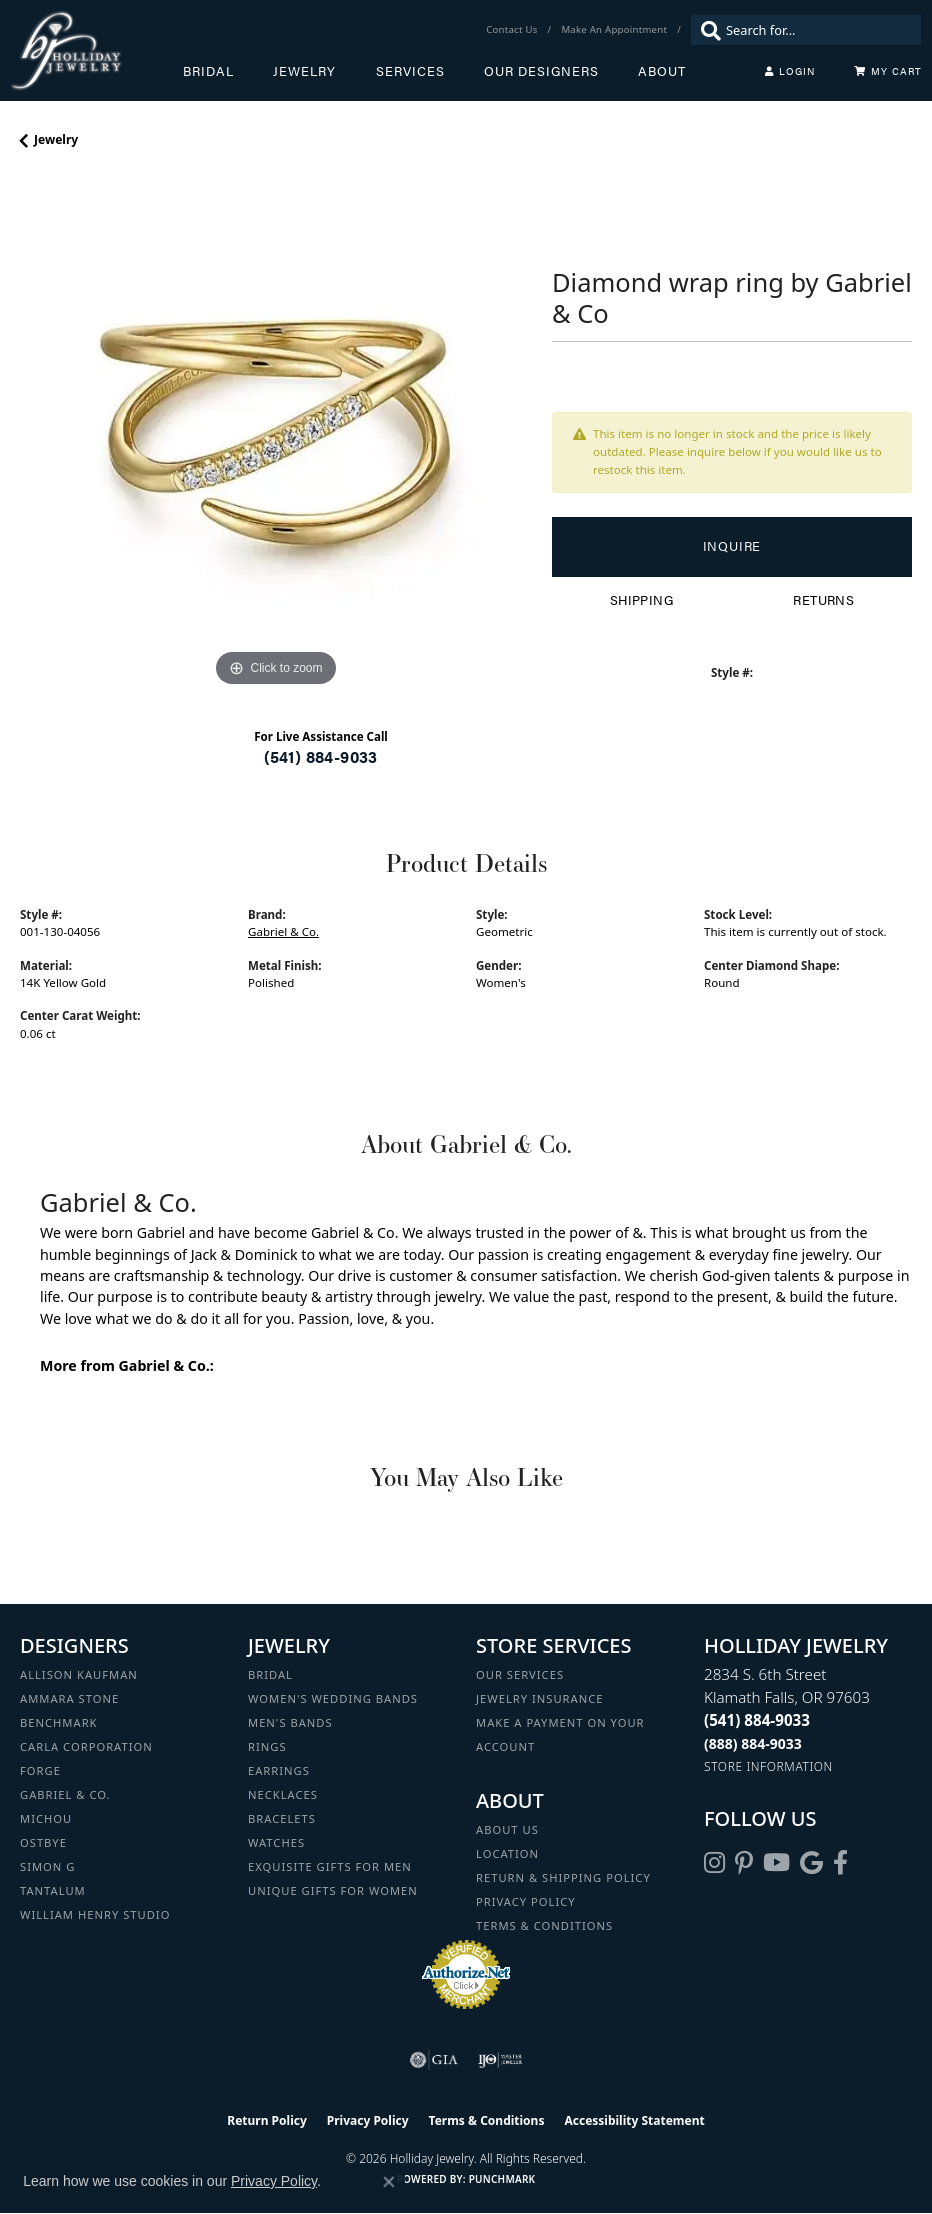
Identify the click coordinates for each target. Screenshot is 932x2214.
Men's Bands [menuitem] (290, 1722)
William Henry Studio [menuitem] (95, 1914)
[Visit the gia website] (434, 2060)
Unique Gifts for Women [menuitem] (333, 1890)
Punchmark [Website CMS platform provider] (502, 2179)
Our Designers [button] (541, 71)
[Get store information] (768, 1766)
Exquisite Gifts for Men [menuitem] (330, 1866)
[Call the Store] (757, 1720)
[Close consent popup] (389, 2182)
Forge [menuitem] (40, 1770)
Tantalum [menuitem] (53, 1890)
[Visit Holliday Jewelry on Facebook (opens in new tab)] (840, 1863)
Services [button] (410, 71)
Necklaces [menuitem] (283, 1794)
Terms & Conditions (544, 1925)
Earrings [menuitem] (279, 1770)
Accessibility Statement (634, 2120)
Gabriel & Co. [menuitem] (65, 1794)
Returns (823, 600)
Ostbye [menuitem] (43, 1842)
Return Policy (267, 2120)
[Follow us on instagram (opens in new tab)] (714, 1863)
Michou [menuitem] (46, 1818)
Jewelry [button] (304, 71)
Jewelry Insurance (539, 1698)
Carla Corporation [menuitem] (86, 1746)
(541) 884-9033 (321, 756)
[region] (276, 436)
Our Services (520, 1674)
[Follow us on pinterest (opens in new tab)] (744, 1863)
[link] (513, 30)
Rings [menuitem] (267, 1746)
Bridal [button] (208, 71)
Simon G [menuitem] (47, 1866)
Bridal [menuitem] (270, 1674)
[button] (790, 71)
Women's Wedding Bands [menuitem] (333, 1698)
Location (507, 1853)
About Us (507, 1829)
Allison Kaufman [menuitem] (79, 1674)
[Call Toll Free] (753, 1743)
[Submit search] (706, 30)
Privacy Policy (526, 1901)
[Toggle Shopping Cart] (888, 71)
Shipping (641, 600)
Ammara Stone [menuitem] (69, 1698)
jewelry (56, 139)
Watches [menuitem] (276, 1842)
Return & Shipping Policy (563, 1877)
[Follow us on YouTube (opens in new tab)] (776, 1863)
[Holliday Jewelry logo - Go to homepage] (96, 50)
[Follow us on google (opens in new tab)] (811, 1863)
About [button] (662, 71)
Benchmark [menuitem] (59, 1722)
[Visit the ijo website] (500, 2060)
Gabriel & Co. (283, 931)
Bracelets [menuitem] (282, 1818)
